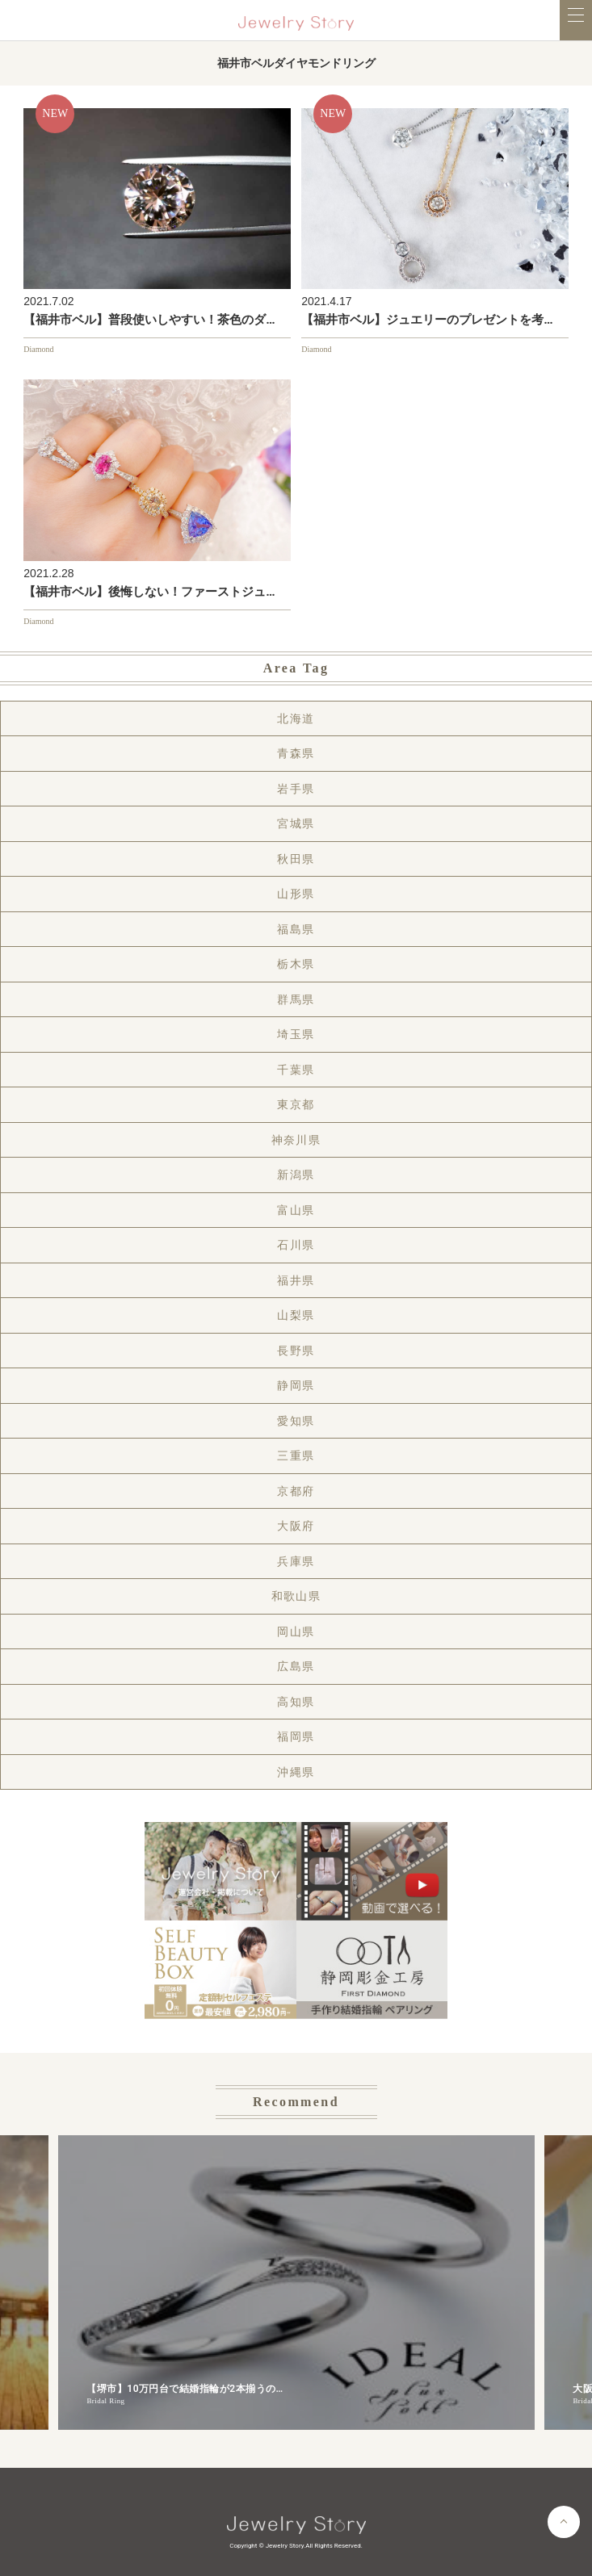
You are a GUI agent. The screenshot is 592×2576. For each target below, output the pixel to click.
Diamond (38, 349)
